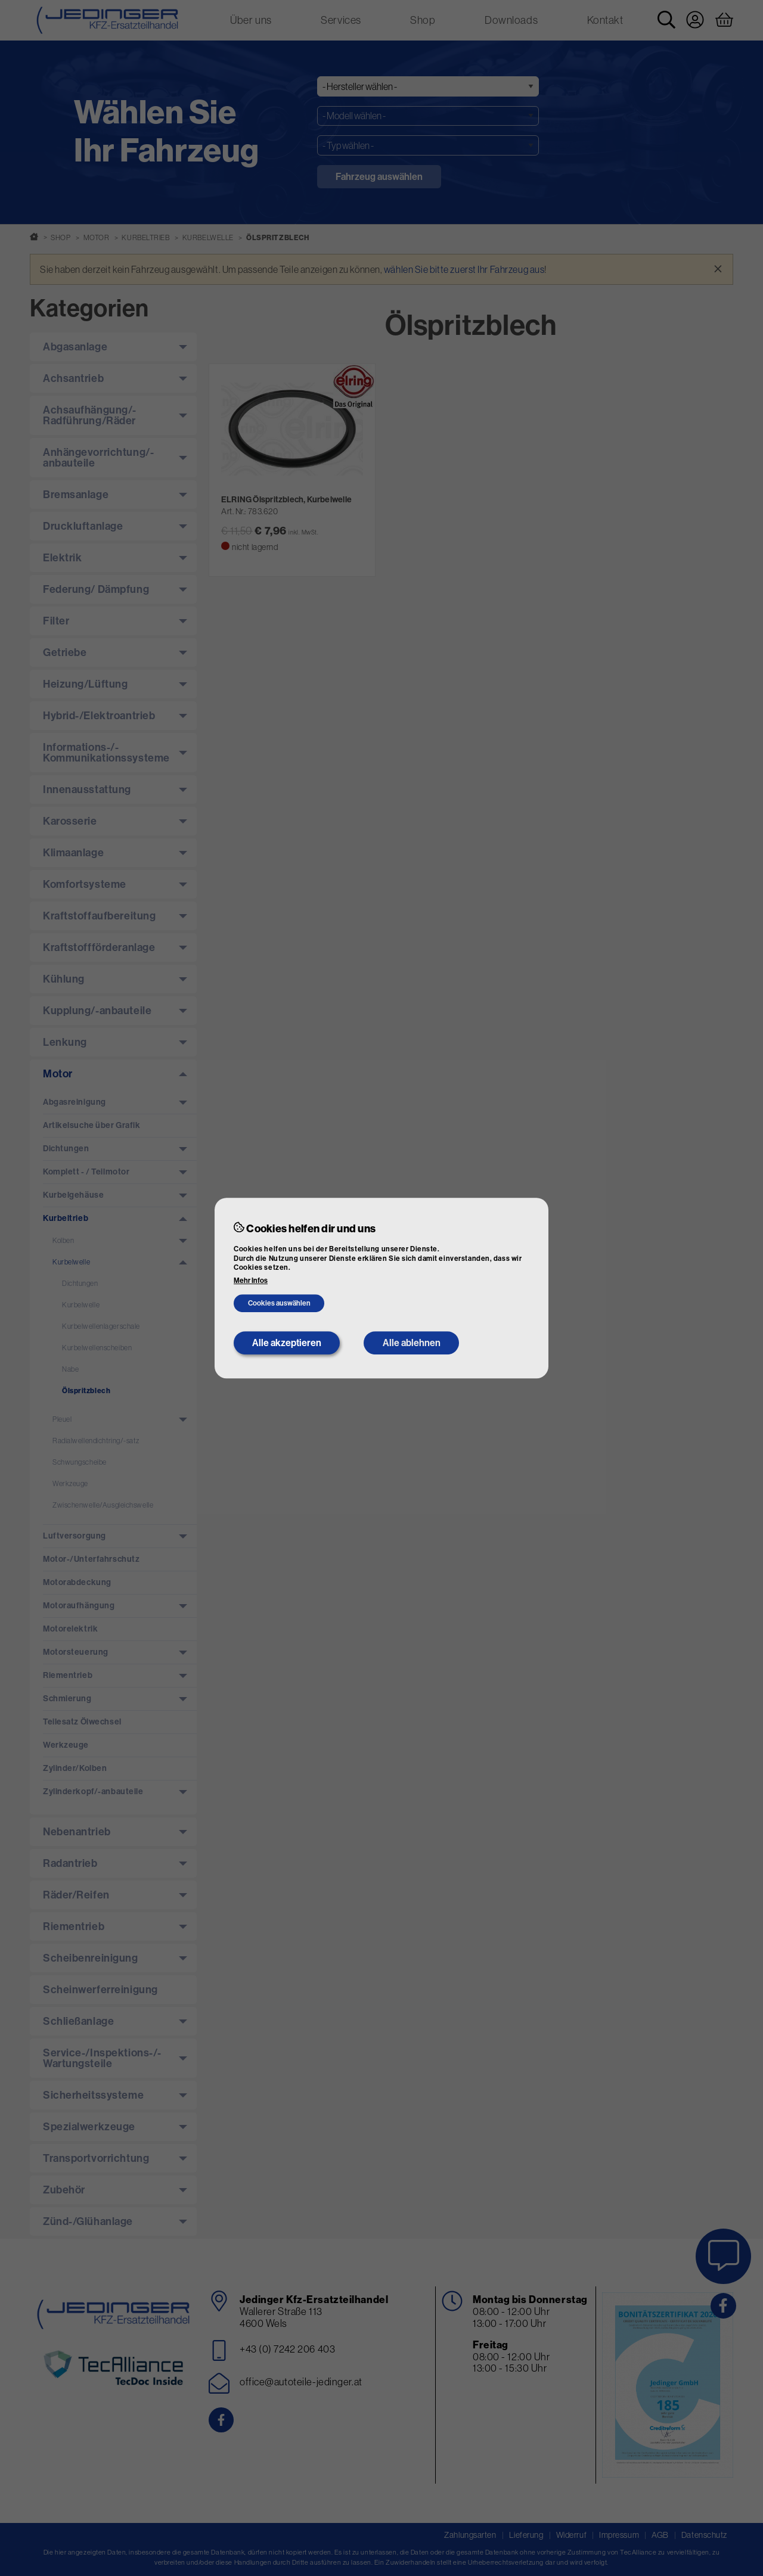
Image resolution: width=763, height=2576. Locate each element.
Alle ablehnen (412, 1342)
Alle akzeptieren (286, 1342)
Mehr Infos (251, 1280)
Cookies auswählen (279, 1303)
